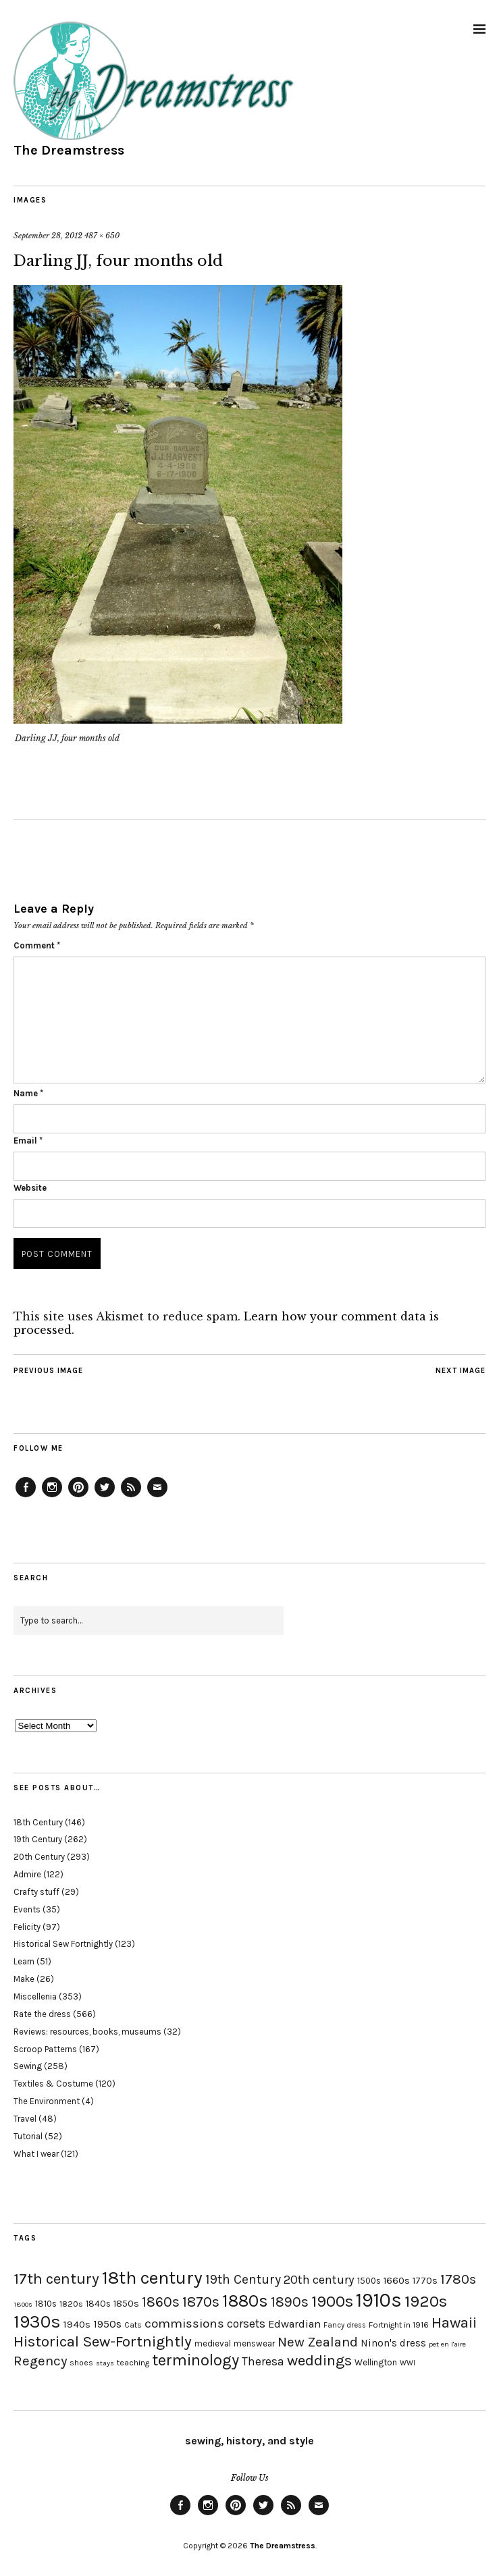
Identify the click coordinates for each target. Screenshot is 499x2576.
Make (24, 1979)
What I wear (36, 2154)
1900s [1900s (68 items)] (332, 2301)
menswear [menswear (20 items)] (254, 2343)
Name (28, 1093)
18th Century (38, 1822)
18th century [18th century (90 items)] (152, 2277)
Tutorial (28, 2136)
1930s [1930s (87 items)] (37, 2321)
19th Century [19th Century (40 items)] (243, 2279)
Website (30, 1188)
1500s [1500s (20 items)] (369, 2281)
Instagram (52, 1496)
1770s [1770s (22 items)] (425, 2280)
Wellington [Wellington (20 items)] (375, 2362)
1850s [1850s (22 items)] (126, 2303)
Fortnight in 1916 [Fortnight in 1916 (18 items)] (399, 2325)
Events (27, 1909)
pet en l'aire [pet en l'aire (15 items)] (447, 2344)
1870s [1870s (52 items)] (200, 2301)
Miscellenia (35, 1996)
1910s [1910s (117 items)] (379, 2299)
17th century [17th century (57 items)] (56, 2279)
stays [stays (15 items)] (105, 2363)
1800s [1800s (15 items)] (23, 2304)
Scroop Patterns (45, 2049)
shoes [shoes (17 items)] (81, 2362)
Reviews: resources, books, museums (87, 2032)
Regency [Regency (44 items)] (40, 2361)
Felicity (27, 1927)
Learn (24, 1961)
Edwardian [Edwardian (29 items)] (294, 2323)
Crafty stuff (36, 1892)
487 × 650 (102, 235)
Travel (25, 2119)
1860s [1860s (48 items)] (161, 2302)
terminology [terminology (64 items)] (195, 2360)
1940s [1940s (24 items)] (76, 2324)
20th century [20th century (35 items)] (319, 2279)
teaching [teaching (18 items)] (133, 2362)
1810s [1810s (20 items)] (46, 2304)
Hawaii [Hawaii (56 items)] (454, 2322)
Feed (131, 1496)
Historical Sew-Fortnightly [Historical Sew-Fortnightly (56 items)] (103, 2341)
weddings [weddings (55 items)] (319, 2360)
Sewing (28, 2066)
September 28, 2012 (48, 235)
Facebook (26, 1496)
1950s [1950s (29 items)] (107, 2323)
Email (28, 1140)
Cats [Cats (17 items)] (133, 2325)
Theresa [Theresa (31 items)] (263, 2361)
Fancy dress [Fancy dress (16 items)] (344, 2325)
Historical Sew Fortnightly (63, 1944)
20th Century (39, 1857)
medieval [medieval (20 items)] (212, 2343)
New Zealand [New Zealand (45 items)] (318, 2342)
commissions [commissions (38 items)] (184, 2323)
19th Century (38, 1839)
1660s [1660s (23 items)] (397, 2280)
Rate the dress (42, 2014)
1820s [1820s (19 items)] (71, 2304)
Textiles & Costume (53, 2083)
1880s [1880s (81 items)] (245, 2300)
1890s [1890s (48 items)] (290, 2302)
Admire (27, 1874)
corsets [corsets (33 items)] (246, 2323)
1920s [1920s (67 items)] (425, 2301)
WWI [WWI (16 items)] (407, 2363)
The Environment (47, 2101)
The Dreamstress (69, 150)
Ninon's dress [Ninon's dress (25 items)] (393, 2343)
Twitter (105, 1496)
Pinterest (78, 1496)
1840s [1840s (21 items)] (98, 2303)
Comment (37, 945)
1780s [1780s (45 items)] (458, 2279)
